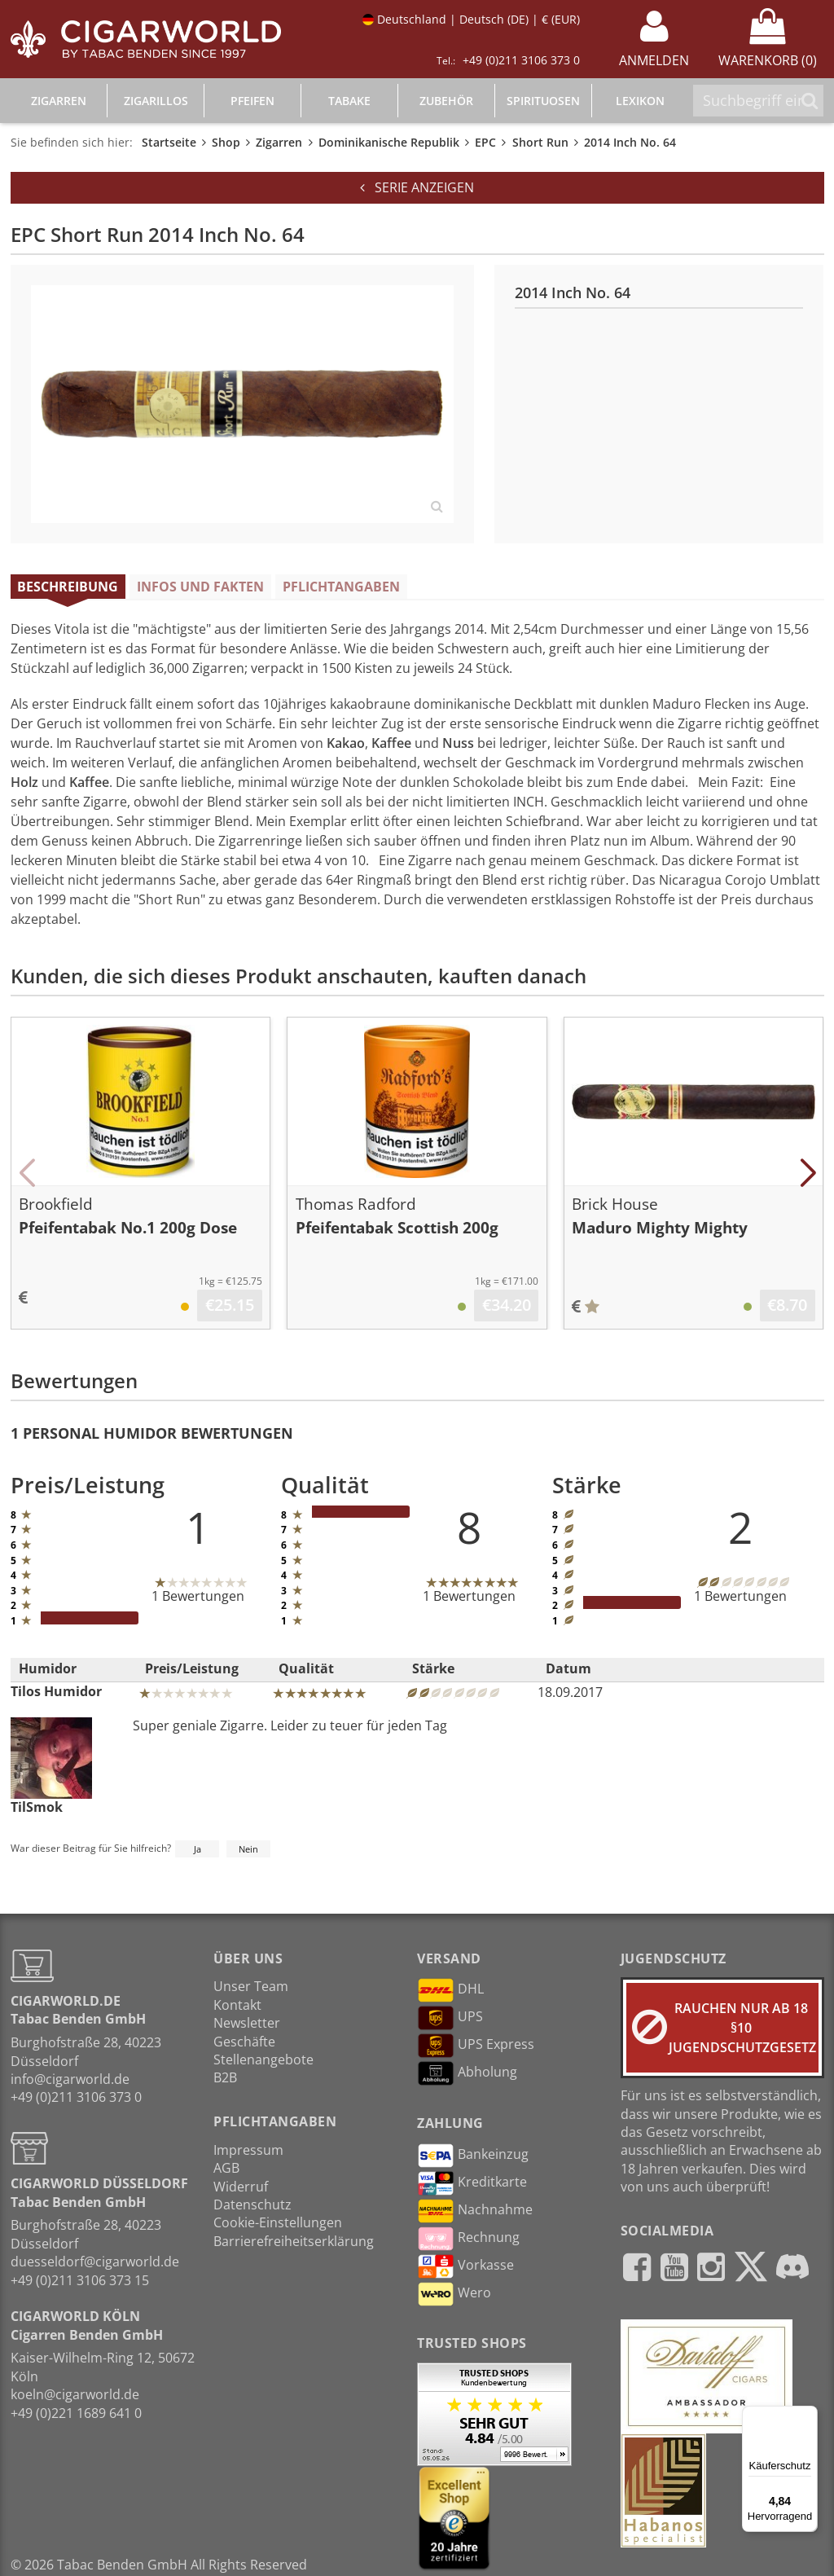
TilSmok (51, 1766)
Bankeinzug (473, 2156)
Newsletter (246, 2023)
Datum (568, 1668)
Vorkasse (465, 2266)
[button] (27, 1173)
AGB (226, 2168)
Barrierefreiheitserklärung (293, 2241)
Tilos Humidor (56, 1691)
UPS (450, 2018)
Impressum (248, 2150)
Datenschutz (252, 2204)
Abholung (467, 2073)
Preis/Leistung (192, 1668)
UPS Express (475, 2046)
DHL (450, 1990)
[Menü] (808, 2415)
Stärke (433, 1668)
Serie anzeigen (417, 187)
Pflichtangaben (341, 587)
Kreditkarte (472, 2183)
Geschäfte (244, 2042)
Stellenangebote (263, 2059)
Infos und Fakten (200, 587)
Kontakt (237, 2005)
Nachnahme (475, 2211)
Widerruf (240, 2187)
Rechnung (468, 2239)
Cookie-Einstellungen (277, 2222)
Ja (197, 1849)
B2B (225, 2077)
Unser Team (250, 1986)
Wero (454, 2294)
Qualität (306, 1668)
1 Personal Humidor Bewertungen (152, 1433)
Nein (248, 1849)
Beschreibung (67, 587)
